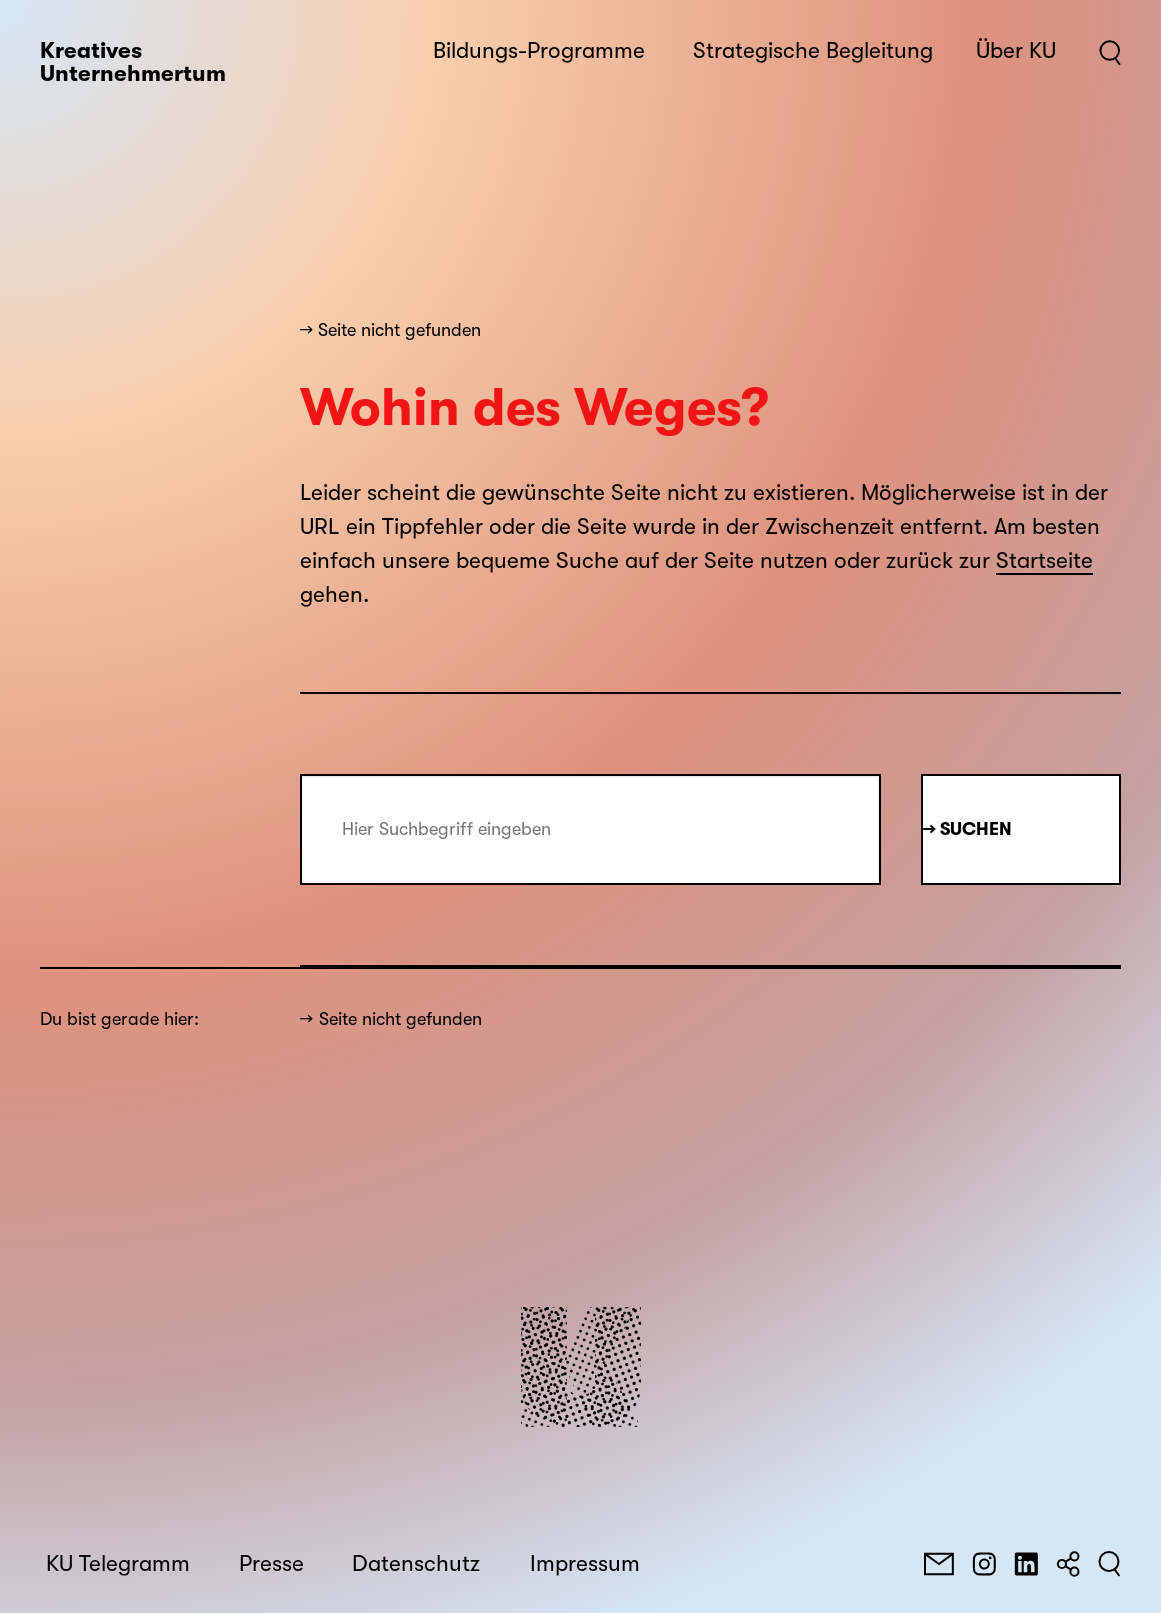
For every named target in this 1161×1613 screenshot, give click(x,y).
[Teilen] (1068, 1564)
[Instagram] (984, 1564)
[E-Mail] (939, 1564)
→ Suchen (967, 829)
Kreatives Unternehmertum (133, 62)
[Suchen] (1109, 1564)
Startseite (1044, 561)
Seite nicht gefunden (400, 1019)
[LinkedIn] (1026, 1564)
